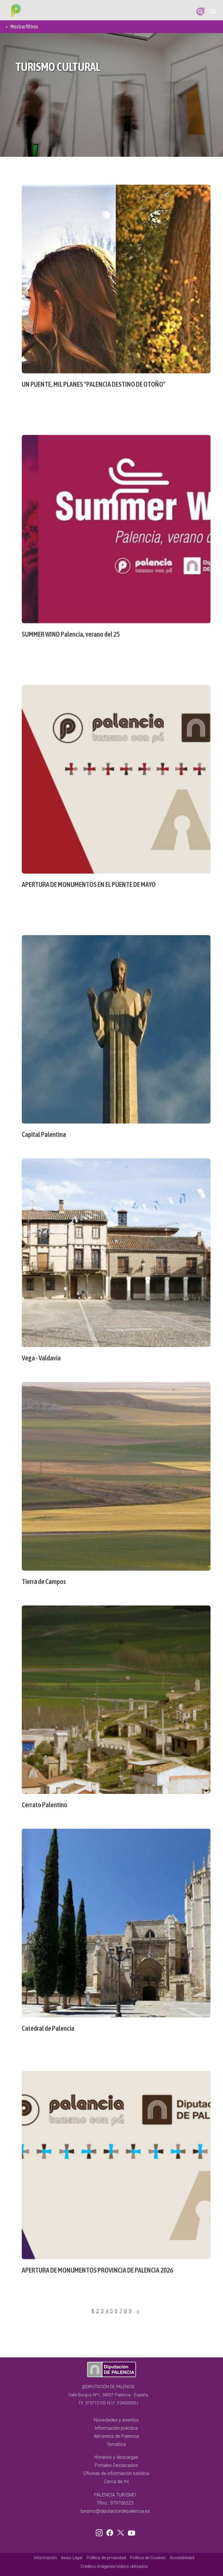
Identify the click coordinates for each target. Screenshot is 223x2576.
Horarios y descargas (116, 2457)
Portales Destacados (116, 2465)
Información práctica (116, 2428)
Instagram (100, 2531)
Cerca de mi (116, 2481)
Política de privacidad (106, 2557)
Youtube (130, 2531)
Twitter (121, 2531)
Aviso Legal (71, 2557)
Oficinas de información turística (116, 2473)
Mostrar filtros (24, 27)
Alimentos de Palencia (116, 2436)
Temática (116, 2444)
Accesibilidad (182, 2557)
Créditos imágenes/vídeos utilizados (114, 2566)
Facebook (111, 2531)
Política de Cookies (148, 2557)
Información (45, 2557)
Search (200, 11)
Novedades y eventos (116, 2420)
